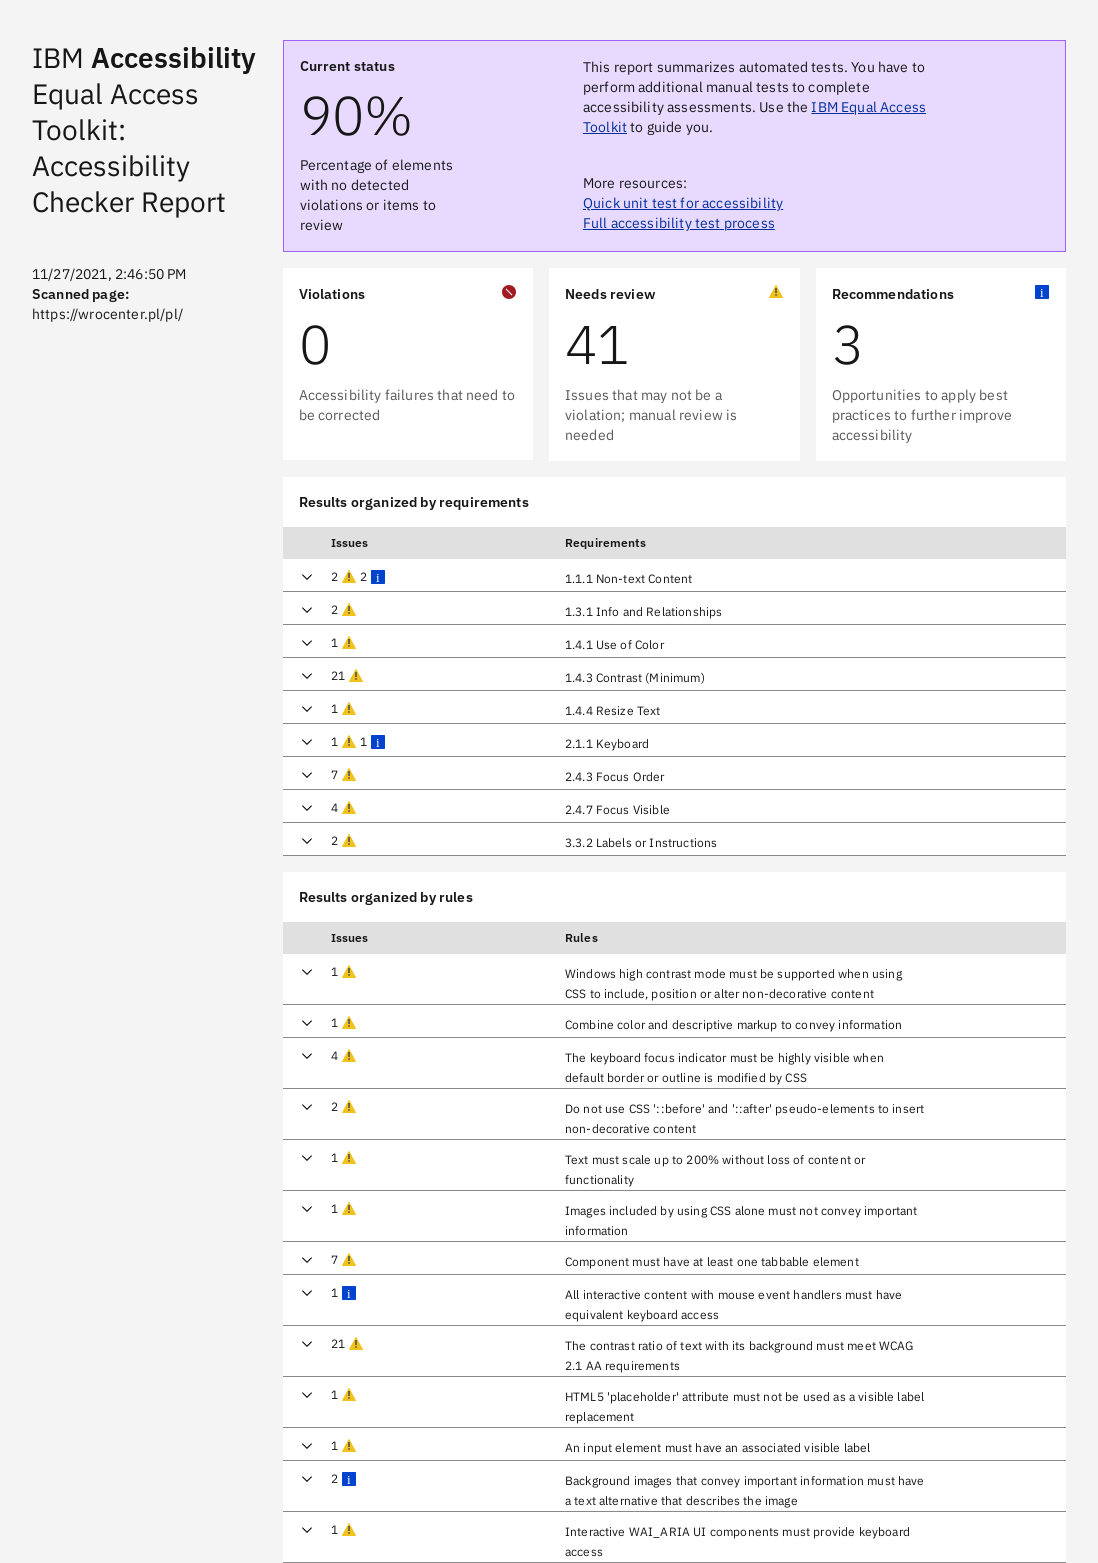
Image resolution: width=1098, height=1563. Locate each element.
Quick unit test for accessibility (683, 203)
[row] (675, 575)
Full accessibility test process (679, 223)
